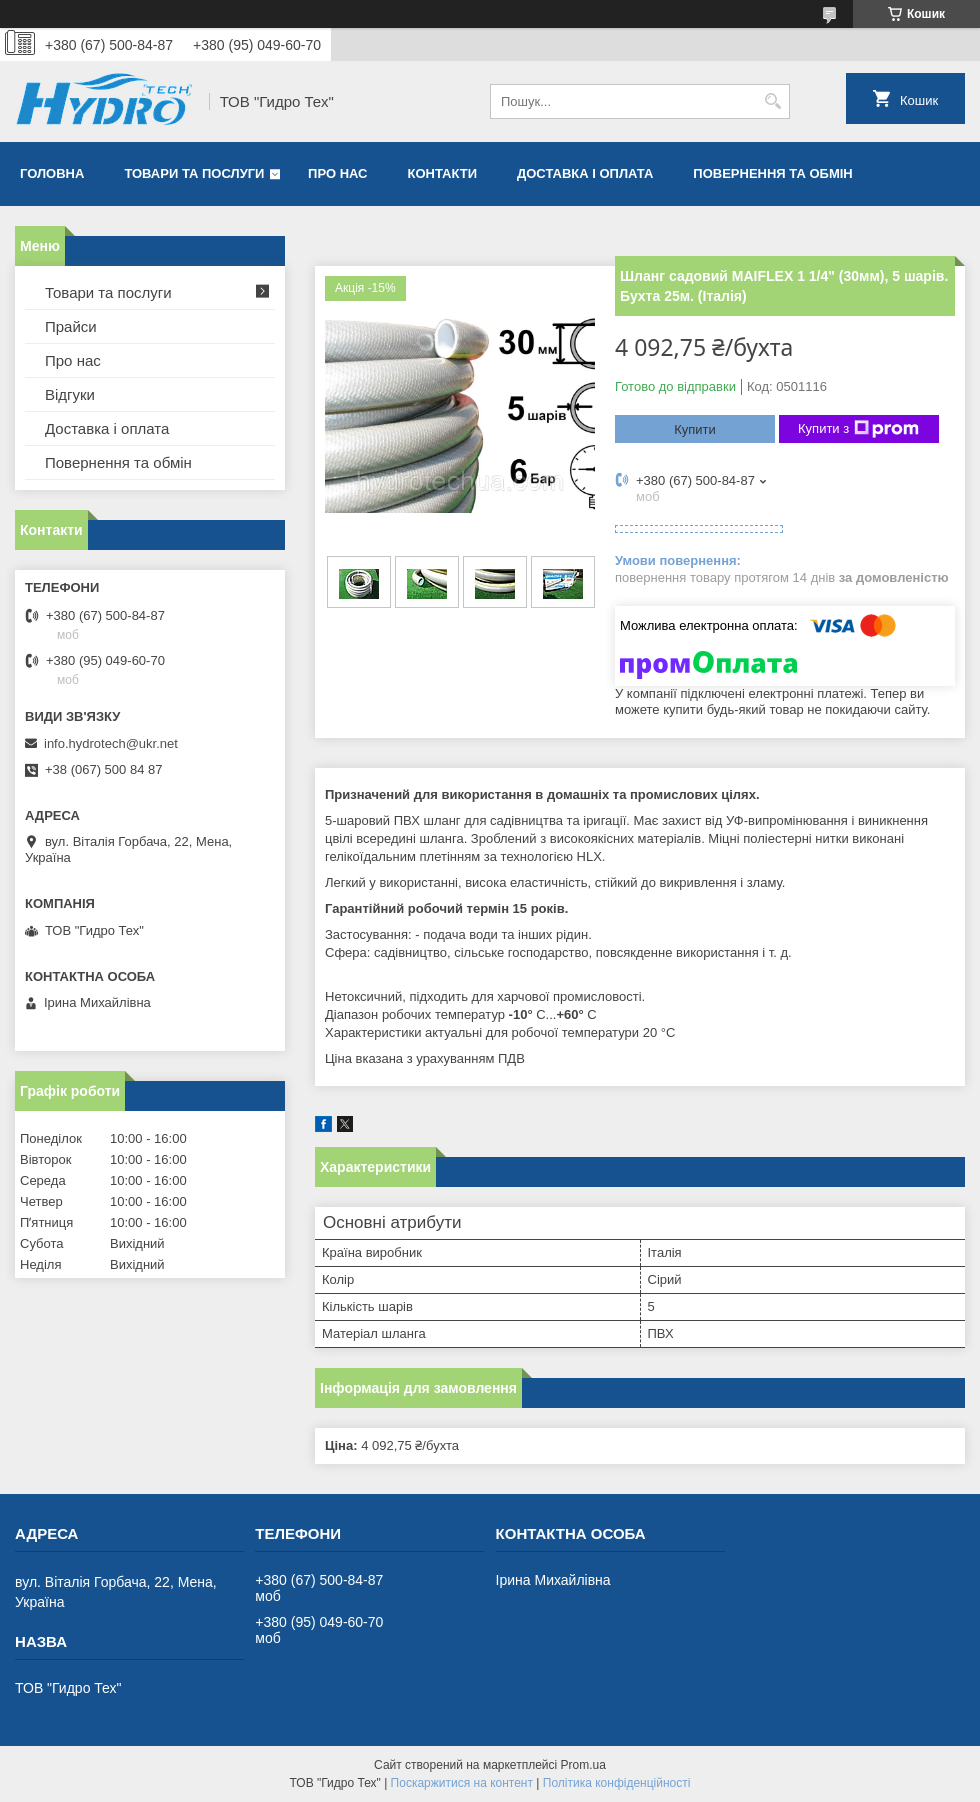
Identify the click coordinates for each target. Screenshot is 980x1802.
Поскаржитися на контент (462, 1783)
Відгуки (70, 394)
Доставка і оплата (585, 173)
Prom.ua (583, 1765)
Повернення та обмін (772, 173)
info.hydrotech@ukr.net (111, 743)
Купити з (858, 429)
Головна (52, 173)
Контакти (443, 173)
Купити (695, 429)
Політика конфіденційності (617, 1783)
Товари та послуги (194, 173)
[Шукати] (772, 101)
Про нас (337, 173)
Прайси (71, 326)
